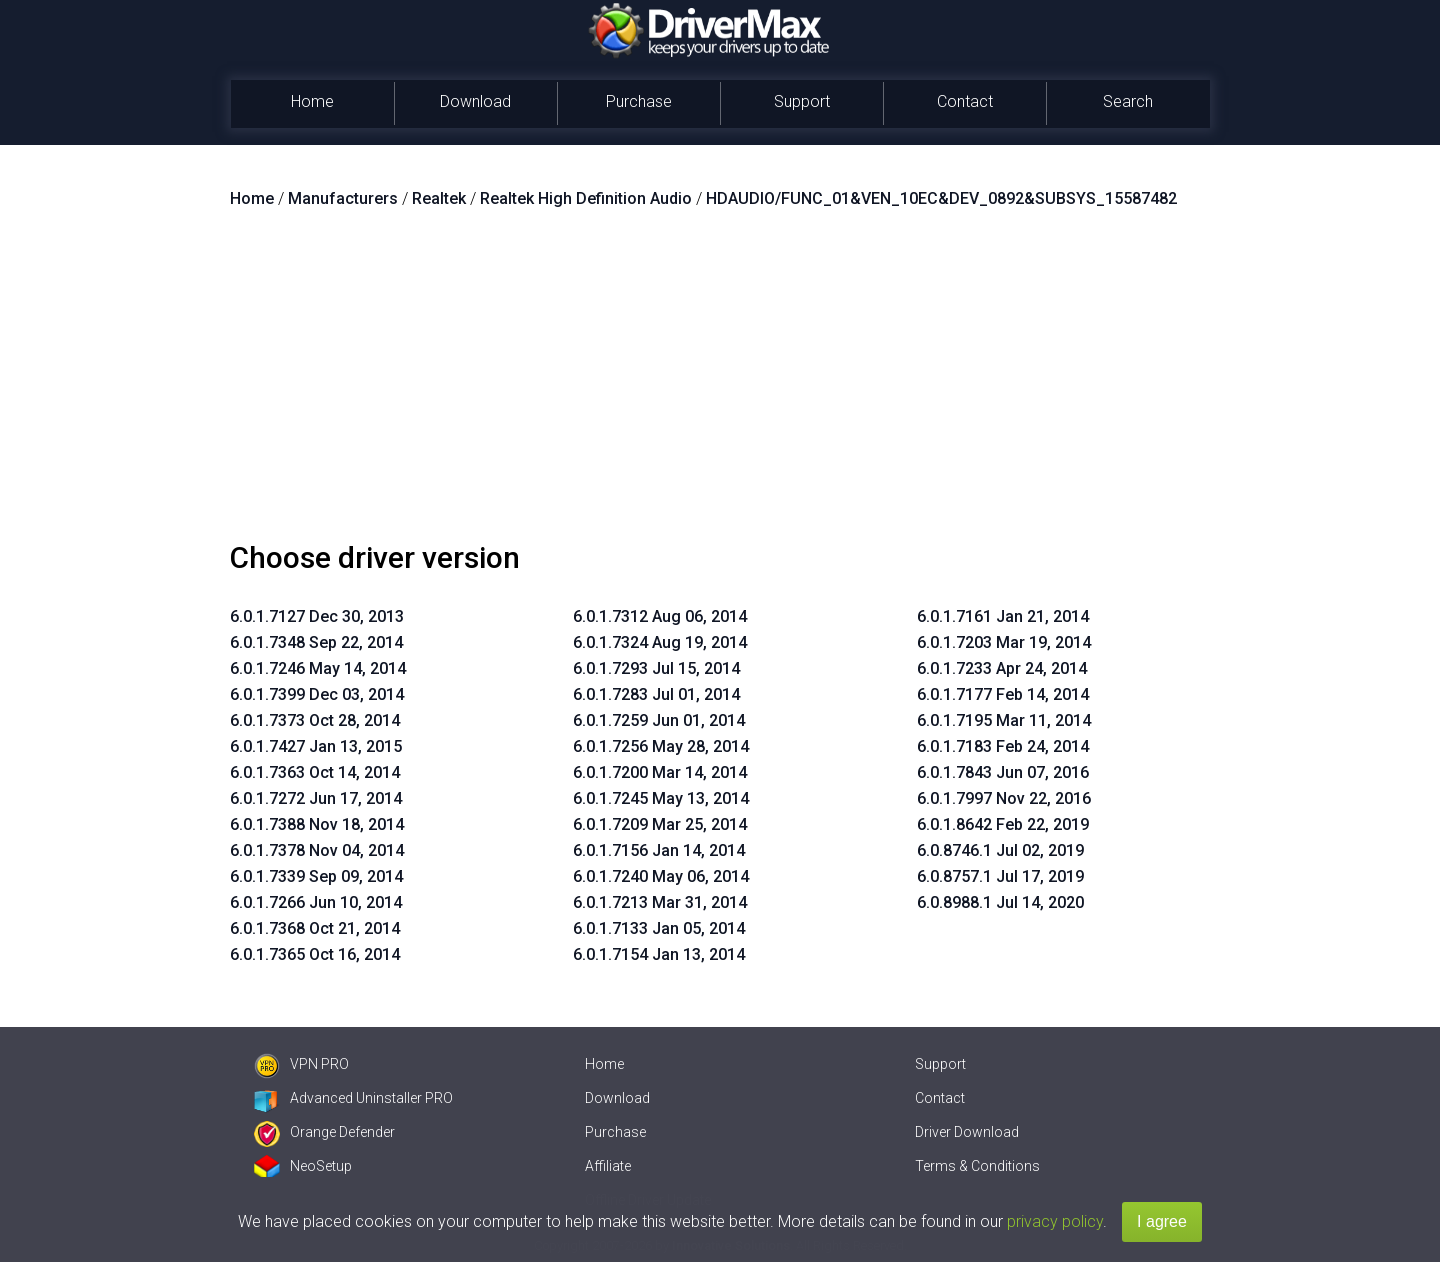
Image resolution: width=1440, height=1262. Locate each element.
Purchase (639, 101)
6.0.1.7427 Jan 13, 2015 (316, 746)
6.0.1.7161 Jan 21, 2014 (1003, 616)
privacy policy (1055, 1221)
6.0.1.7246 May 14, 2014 (318, 668)
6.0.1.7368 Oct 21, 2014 (315, 928)
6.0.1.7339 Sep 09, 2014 (316, 876)
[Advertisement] (720, 383)
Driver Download (967, 1132)
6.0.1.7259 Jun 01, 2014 (659, 720)
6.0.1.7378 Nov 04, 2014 (317, 850)
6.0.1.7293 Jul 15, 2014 (656, 668)
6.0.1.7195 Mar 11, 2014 (1004, 720)
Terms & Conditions (977, 1166)
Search (1128, 101)
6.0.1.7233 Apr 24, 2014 (1002, 668)
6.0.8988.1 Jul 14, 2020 (1000, 902)
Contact (965, 101)
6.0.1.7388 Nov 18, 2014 (317, 824)
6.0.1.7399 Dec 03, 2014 (317, 694)
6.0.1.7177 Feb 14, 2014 (1003, 694)
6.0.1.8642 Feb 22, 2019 (1003, 824)
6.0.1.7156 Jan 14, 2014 (659, 850)
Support (802, 101)
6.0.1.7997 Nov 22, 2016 (1004, 798)
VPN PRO (301, 1064)
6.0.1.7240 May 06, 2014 (661, 876)
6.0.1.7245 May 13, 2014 (661, 798)
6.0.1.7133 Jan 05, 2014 (659, 928)
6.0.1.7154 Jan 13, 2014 (659, 954)
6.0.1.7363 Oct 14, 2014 (315, 772)
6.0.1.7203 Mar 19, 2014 (1004, 642)
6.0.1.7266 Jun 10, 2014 (316, 902)
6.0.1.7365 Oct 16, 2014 (315, 954)
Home (312, 101)
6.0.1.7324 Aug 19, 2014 (660, 642)
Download (475, 101)
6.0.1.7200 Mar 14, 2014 (660, 772)
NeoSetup (303, 1166)
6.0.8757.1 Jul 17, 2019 (1000, 876)
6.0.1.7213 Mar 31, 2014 (660, 902)
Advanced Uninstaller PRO (353, 1098)
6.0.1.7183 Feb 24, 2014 (1003, 746)
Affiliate (608, 1166)
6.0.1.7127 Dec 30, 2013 (317, 616)
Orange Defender (324, 1132)
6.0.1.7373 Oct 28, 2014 (315, 720)
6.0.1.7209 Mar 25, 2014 (660, 824)
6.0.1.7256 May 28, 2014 (661, 746)
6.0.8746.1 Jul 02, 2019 (1000, 850)
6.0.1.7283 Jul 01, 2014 (656, 694)
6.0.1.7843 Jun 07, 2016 (1003, 772)
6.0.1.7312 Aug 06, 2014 (660, 616)
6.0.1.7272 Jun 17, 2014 (316, 798)
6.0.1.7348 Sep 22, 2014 (316, 642)
